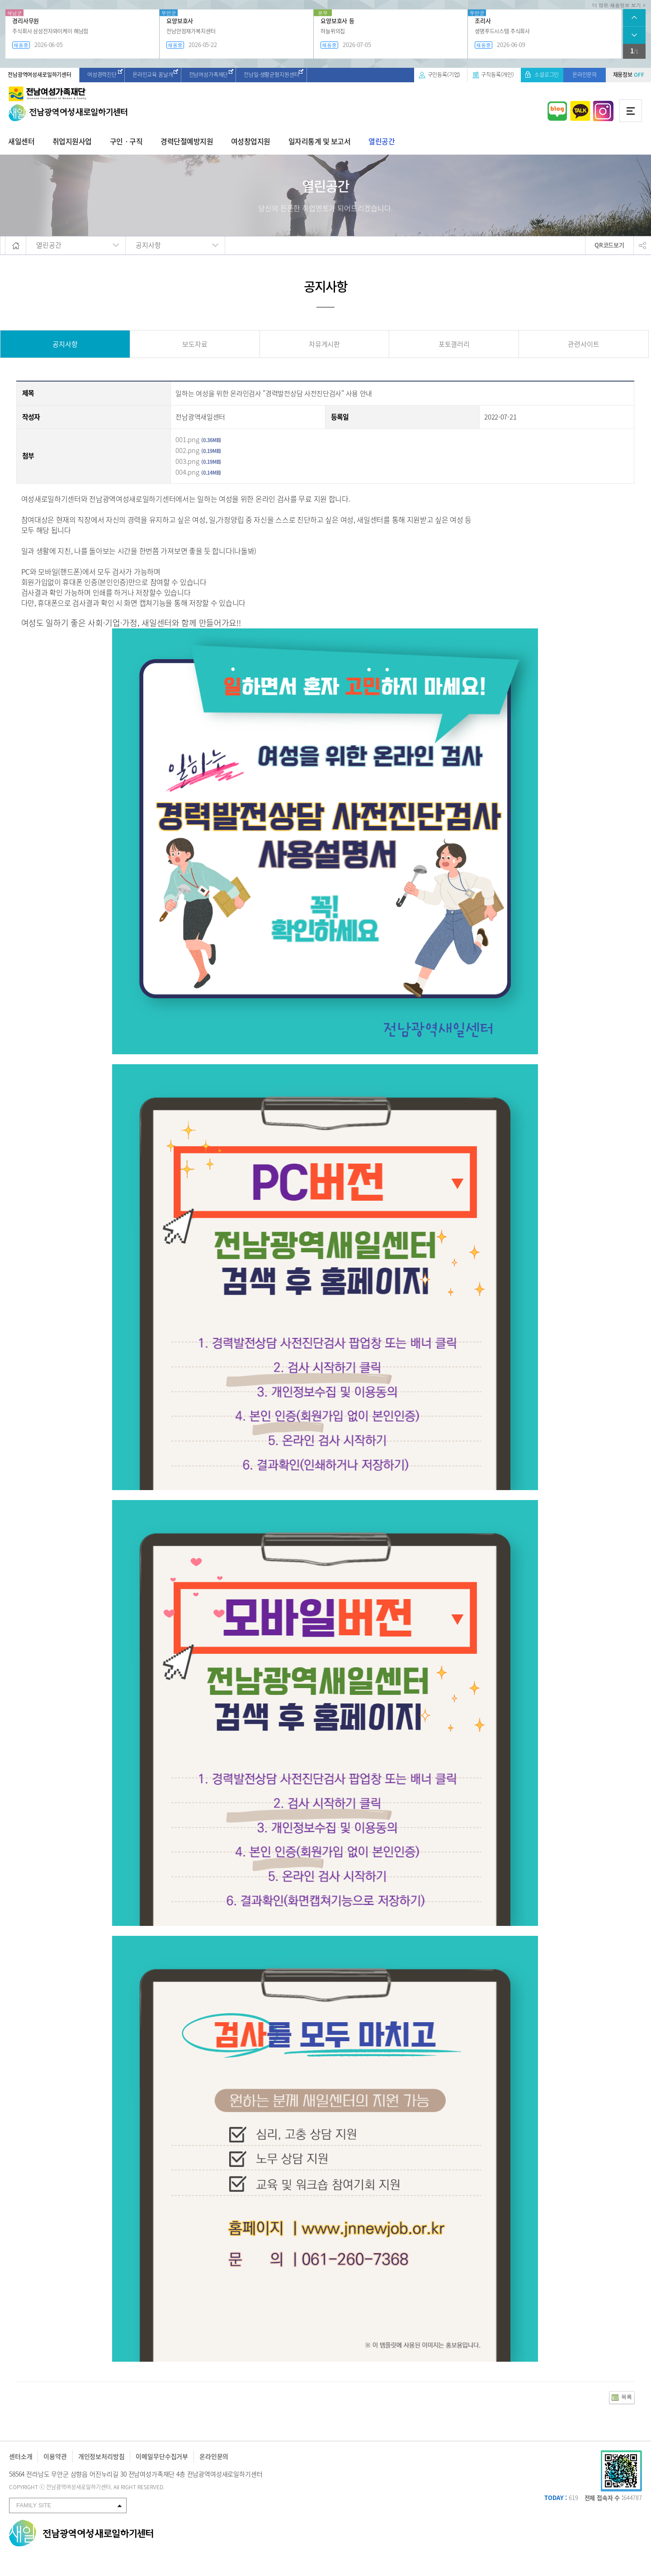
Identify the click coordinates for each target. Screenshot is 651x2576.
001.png (187, 439)
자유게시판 (324, 344)
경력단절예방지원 (186, 141)
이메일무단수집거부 (162, 2456)
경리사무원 (25, 20)
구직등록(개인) (497, 75)
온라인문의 (584, 75)
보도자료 (194, 344)
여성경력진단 (102, 75)
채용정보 (628, 75)
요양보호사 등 (337, 20)
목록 (626, 2397)
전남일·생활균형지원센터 (271, 75)
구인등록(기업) (444, 75)
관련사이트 (583, 344)
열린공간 (381, 141)
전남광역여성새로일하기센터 (39, 75)
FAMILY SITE (34, 2505)
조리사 (483, 20)
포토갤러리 (454, 344)
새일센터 (21, 141)
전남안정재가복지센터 (190, 31)
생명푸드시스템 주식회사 (502, 31)
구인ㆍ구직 (126, 141)
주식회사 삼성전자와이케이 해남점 (50, 31)
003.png (187, 461)
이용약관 (54, 2456)
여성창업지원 (250, 141)
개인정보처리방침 (101, 2456)
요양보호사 (179, 20)
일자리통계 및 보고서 (319, 141)
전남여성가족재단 (208, 75)
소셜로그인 (546, 75)
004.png (187, 472)
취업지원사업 (72, 141)
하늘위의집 (333, 31)
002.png (187, 450)
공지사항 (64, 344)
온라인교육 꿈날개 (152, 75)
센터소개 (20, 2456)
